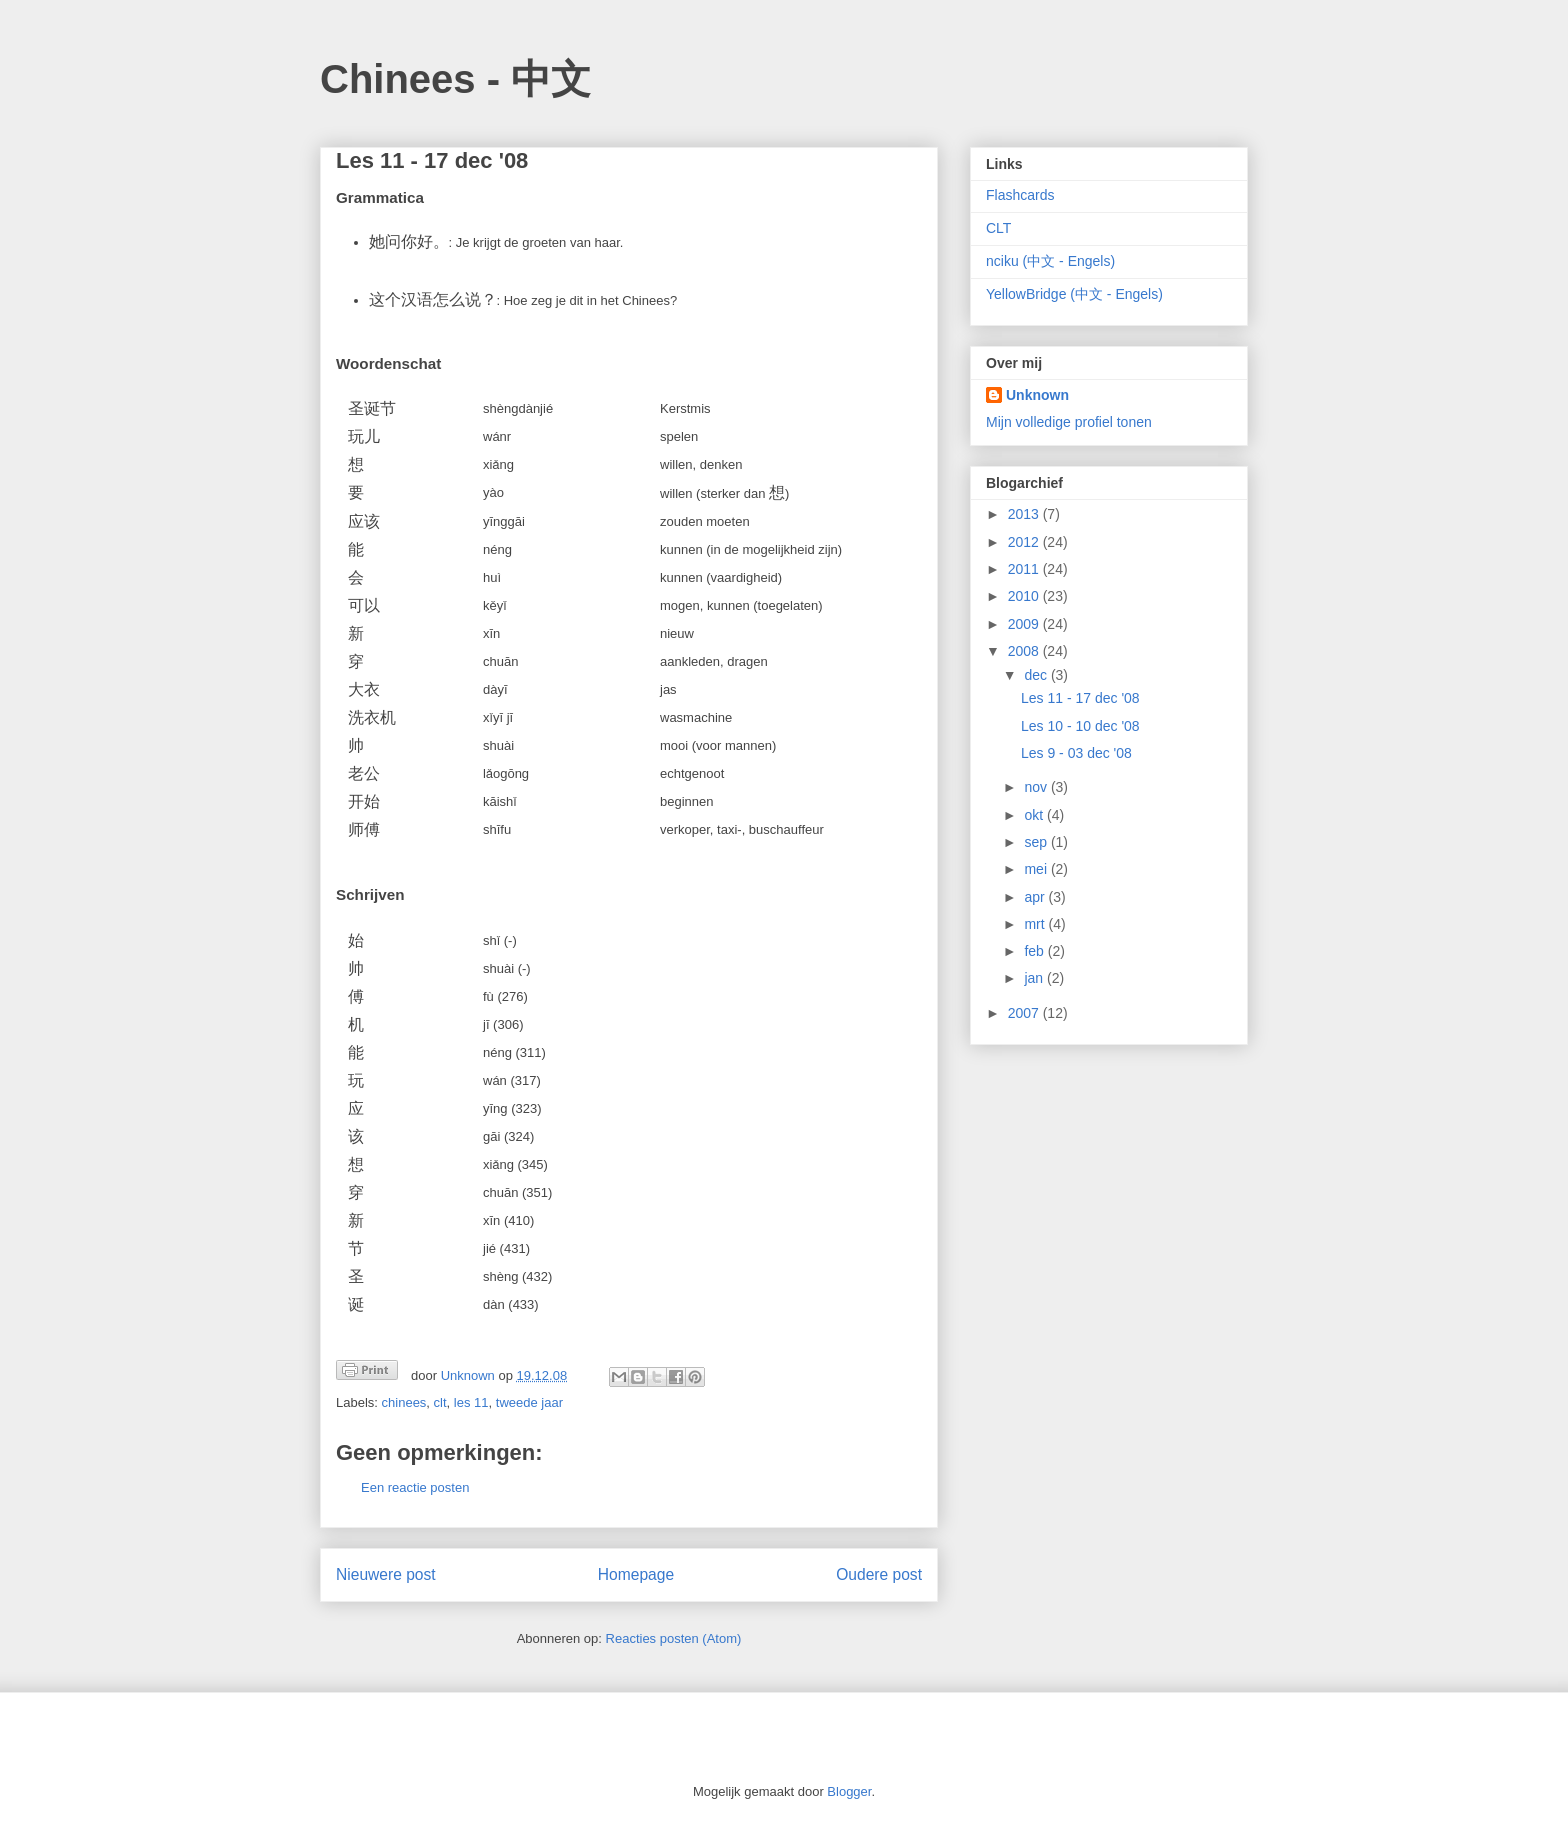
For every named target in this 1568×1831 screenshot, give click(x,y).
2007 (1025, 1013)
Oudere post (879, 1574)
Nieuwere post (386, 1574)
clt (440, 1402)
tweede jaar (529, 1402)
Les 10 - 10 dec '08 (1080, 726)
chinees (404, 1402)
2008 (1025, 651)
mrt (1036, 924)
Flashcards (1020, 195)
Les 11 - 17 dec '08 (1080, 698)
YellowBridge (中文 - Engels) (1074, 294)
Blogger (849, 1791)
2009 (1025, 624)
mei (1037, 869)
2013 (1025, 514)
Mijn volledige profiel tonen (1069, 422)
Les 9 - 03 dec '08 (1076, 753)
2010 (1025, 596)
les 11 (471, 1402)
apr (1036, 897)
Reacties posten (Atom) (674, 1638)
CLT (998, 228)
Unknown (1037, 395)
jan (1035, 978)
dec (1037, 675)
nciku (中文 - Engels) (1050, 261)
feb (1035, 951)
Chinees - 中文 (455, 79)
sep (1037, 842)
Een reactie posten (415, 1487)
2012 (1025, 542)
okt (1035, 815)
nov (1037, 787)
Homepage (636, 1574)
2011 (1025, 569)
